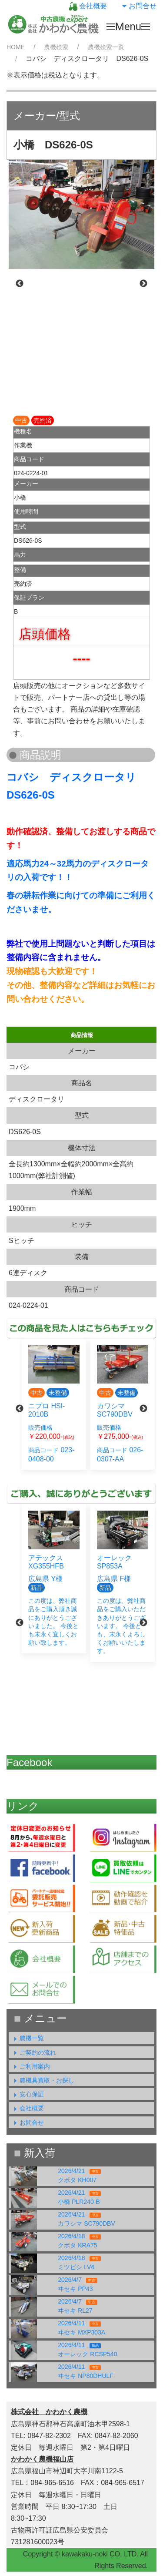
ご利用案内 (30, 2066)
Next (143, 283)
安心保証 (27, 2094)
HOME (16, 47)
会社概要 (88, 6)
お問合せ (138, 6)
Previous (19, 283)
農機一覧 (27, 2038)
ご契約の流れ (33, 2052)
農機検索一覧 (106, 47)
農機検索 (56, 47)
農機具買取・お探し (42, 2080)
